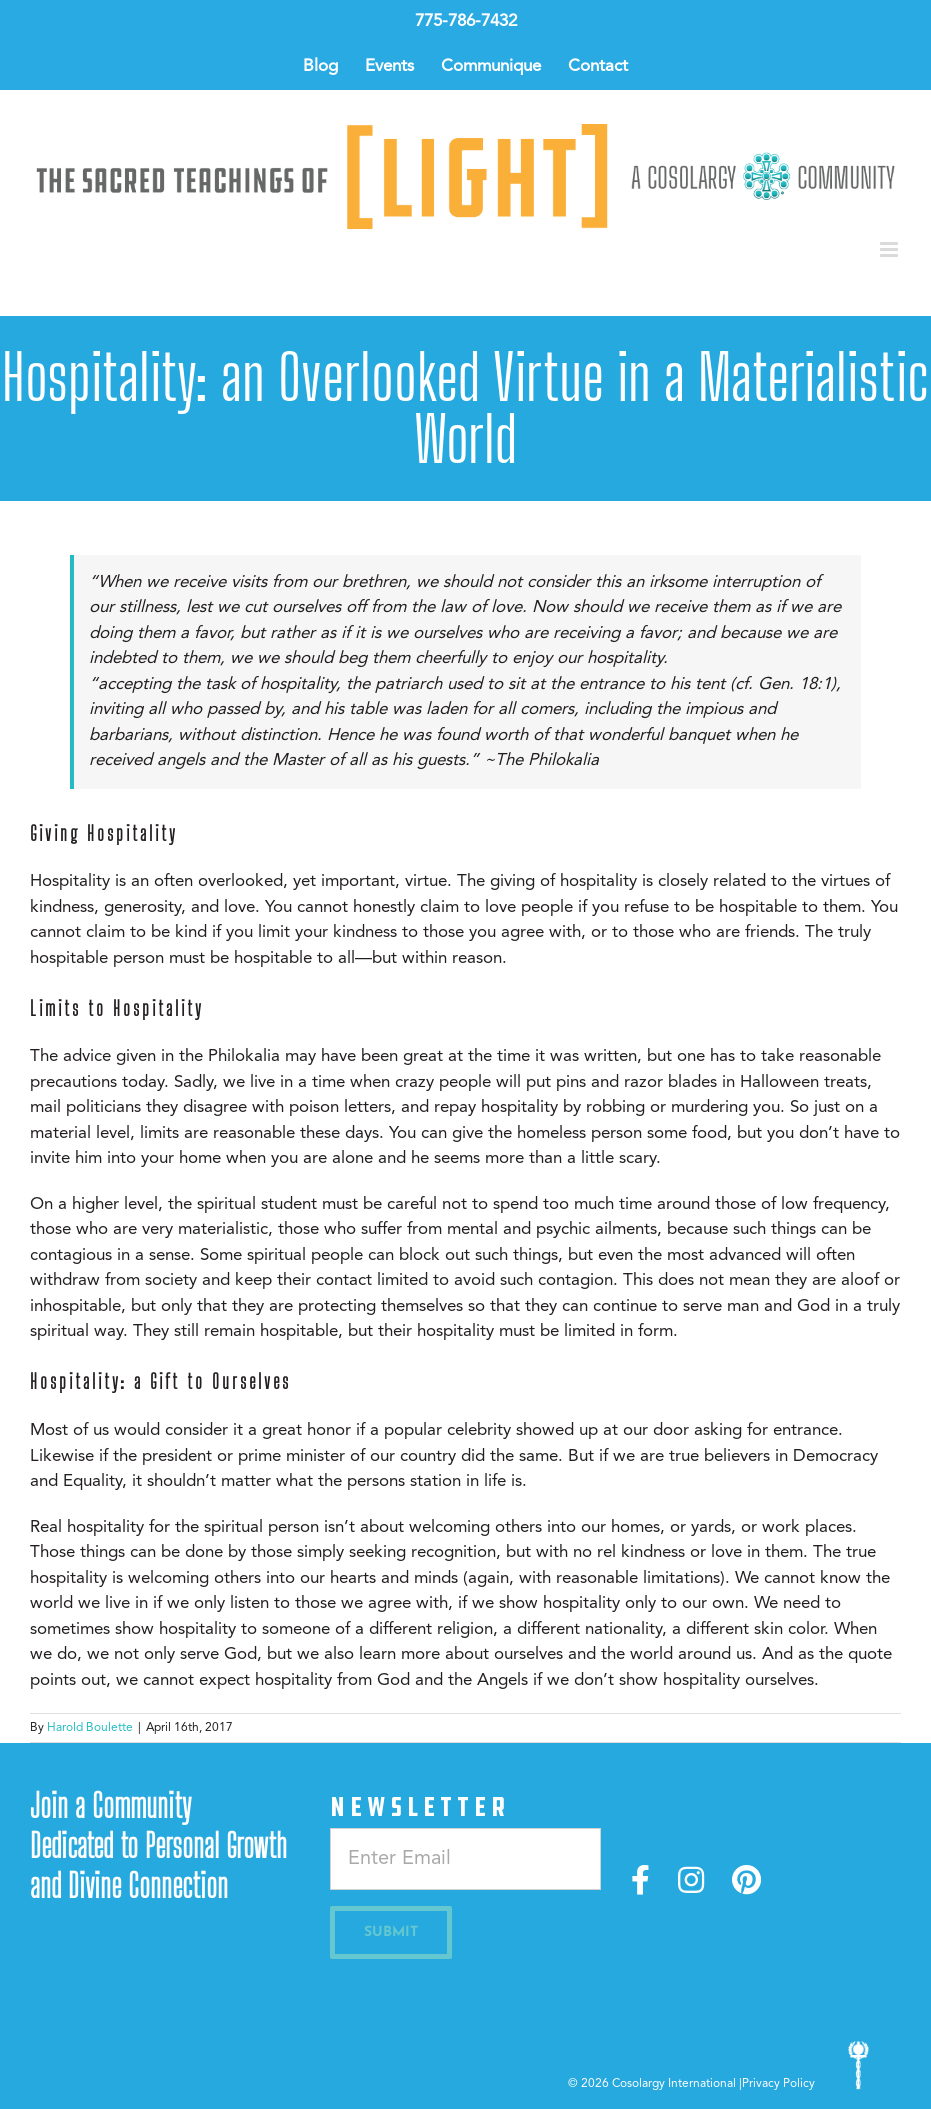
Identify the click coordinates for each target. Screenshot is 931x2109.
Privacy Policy (778, 2084)
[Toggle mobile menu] (890, 249)
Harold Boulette (90, 1728)
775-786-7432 (466, 21)
